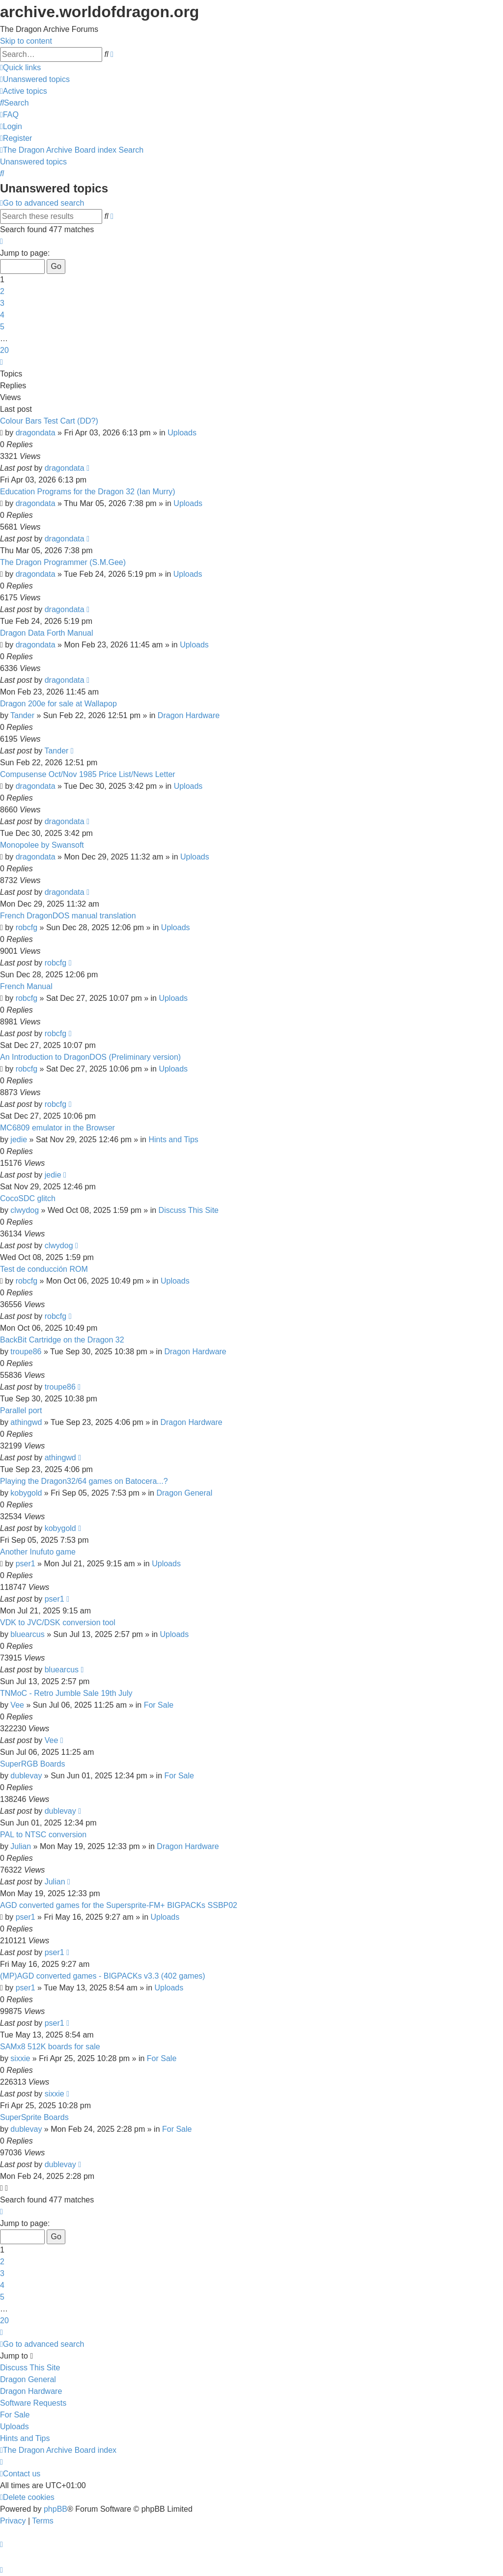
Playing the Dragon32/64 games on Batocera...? (84, 1481)
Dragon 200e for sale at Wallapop (58, 703)
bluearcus (27, 1634)
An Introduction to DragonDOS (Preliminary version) (90, 1057)
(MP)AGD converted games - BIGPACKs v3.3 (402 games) (102, 1976)
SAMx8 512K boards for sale (50, 2046)
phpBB (55, 2509)
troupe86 (25, 1351)
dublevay (26, 1775)
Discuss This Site (189, 1210)
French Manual (26, 986)
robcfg (26, 927)
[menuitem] (35, 79)
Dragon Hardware (189, 715)
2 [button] (2, 291)
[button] (1, 241)
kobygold (26, 1493)
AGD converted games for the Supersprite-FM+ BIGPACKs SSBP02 (118, 1905)
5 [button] (2, 326)
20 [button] (4, 350)
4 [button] (2, 315)
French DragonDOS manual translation (68, 916)
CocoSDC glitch (28, 1198)
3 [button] (2, 303)
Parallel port (21, 1410)
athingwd (26, 1422)
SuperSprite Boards (34, 2117)
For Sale (158, 1705)
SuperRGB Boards (32, 1764)
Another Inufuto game (38, 1552)
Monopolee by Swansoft (42, 845)
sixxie (20, 2058)
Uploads (182, 433)
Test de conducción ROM (44, 1269)
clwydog (24, 1210)
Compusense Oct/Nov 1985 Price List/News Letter (87, 774)
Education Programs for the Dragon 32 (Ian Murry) (87, 491)
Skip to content (26, 41)
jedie (18, 1139)
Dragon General (184, 1493)
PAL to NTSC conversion (43, 1834)
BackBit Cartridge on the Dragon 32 (62, 1340)
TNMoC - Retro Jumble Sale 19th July (66, 1693)
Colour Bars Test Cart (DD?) (49, 421)
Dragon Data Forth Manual (46, 633)
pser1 (25, 1563)
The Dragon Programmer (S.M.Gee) (63, 562)
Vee (17, 1705)
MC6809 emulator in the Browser (57, 1128)
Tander (22, 715)
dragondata (36, 433)
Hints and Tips (173, 1139)
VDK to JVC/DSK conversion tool (57, 1622)
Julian (20, 1846)
